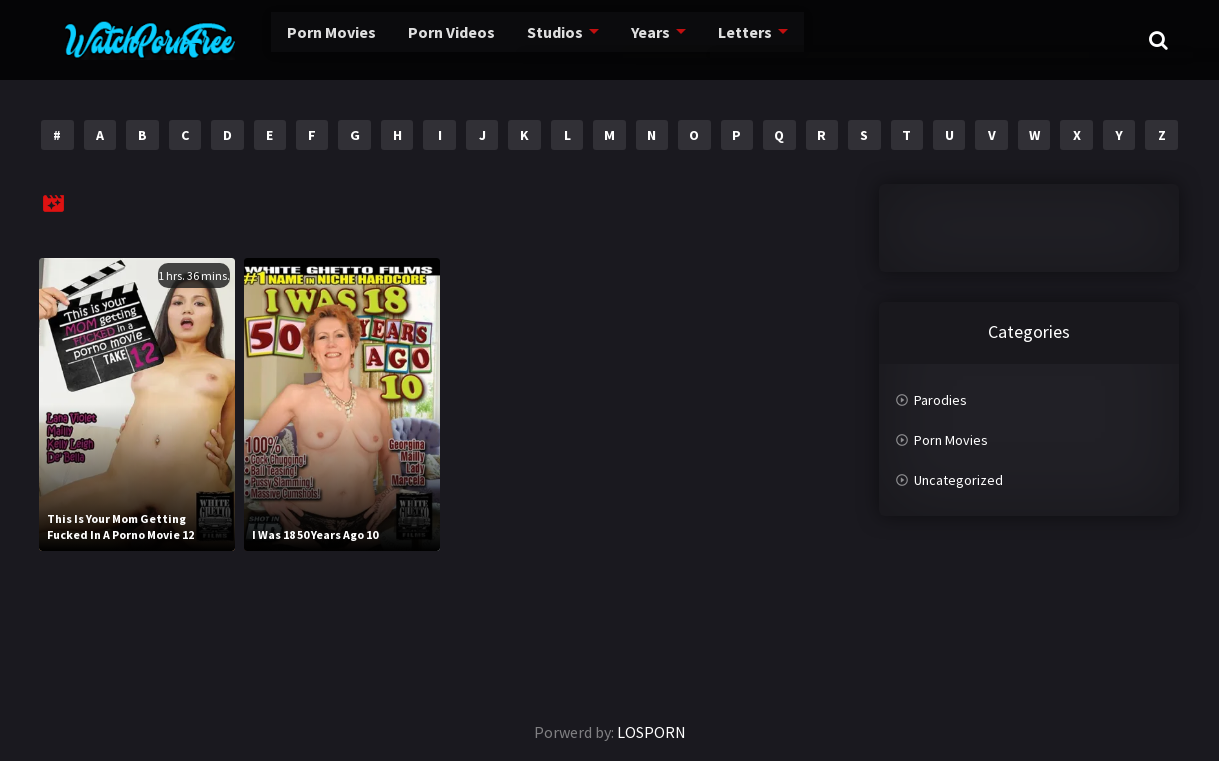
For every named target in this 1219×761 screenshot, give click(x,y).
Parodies (940, 400)
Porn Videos (420, 39)
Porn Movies (294, 39)
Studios (528, 39)
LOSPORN (651, 732)
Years (626, 39)
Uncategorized (958, 480)
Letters (722, 39)
